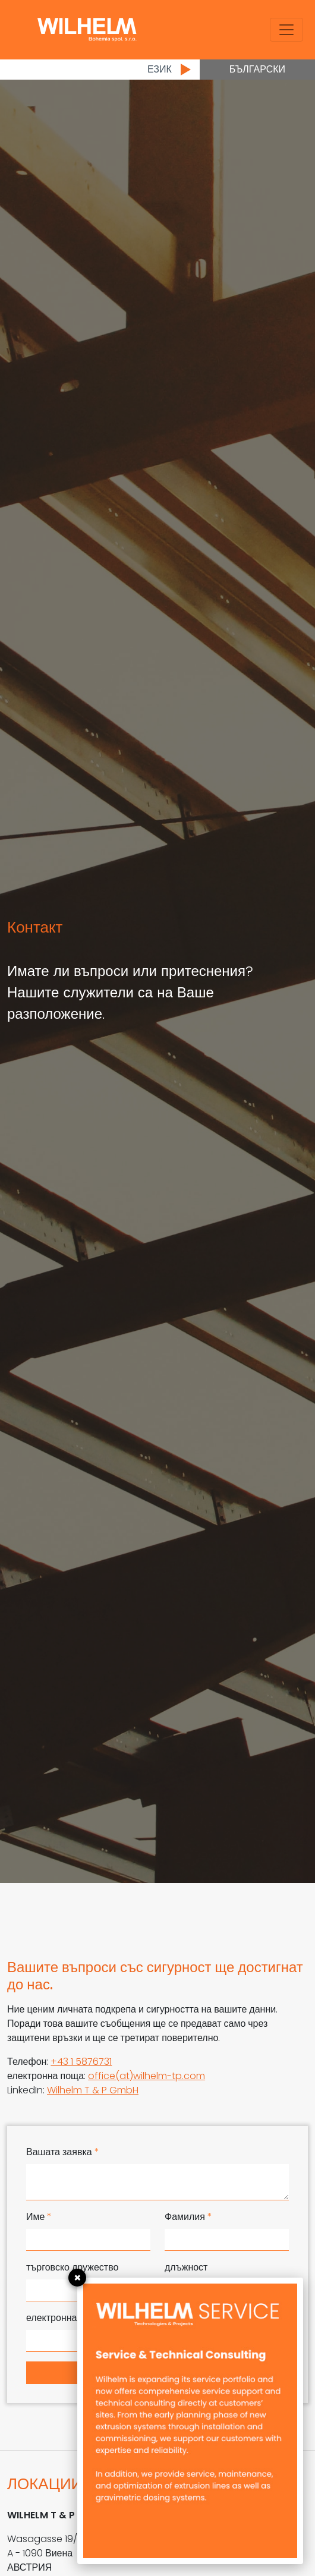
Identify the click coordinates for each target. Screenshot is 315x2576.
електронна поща (68, 2318)
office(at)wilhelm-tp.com (146, 2076)
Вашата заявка (62, 2152)
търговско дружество (72, 2267)
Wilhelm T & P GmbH (92, 2090)
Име (39, 2217)
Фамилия (188, 2217)
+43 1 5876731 (81, 2061)
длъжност (186, 2267)
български (257, 69)
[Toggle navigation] (286, 30)
